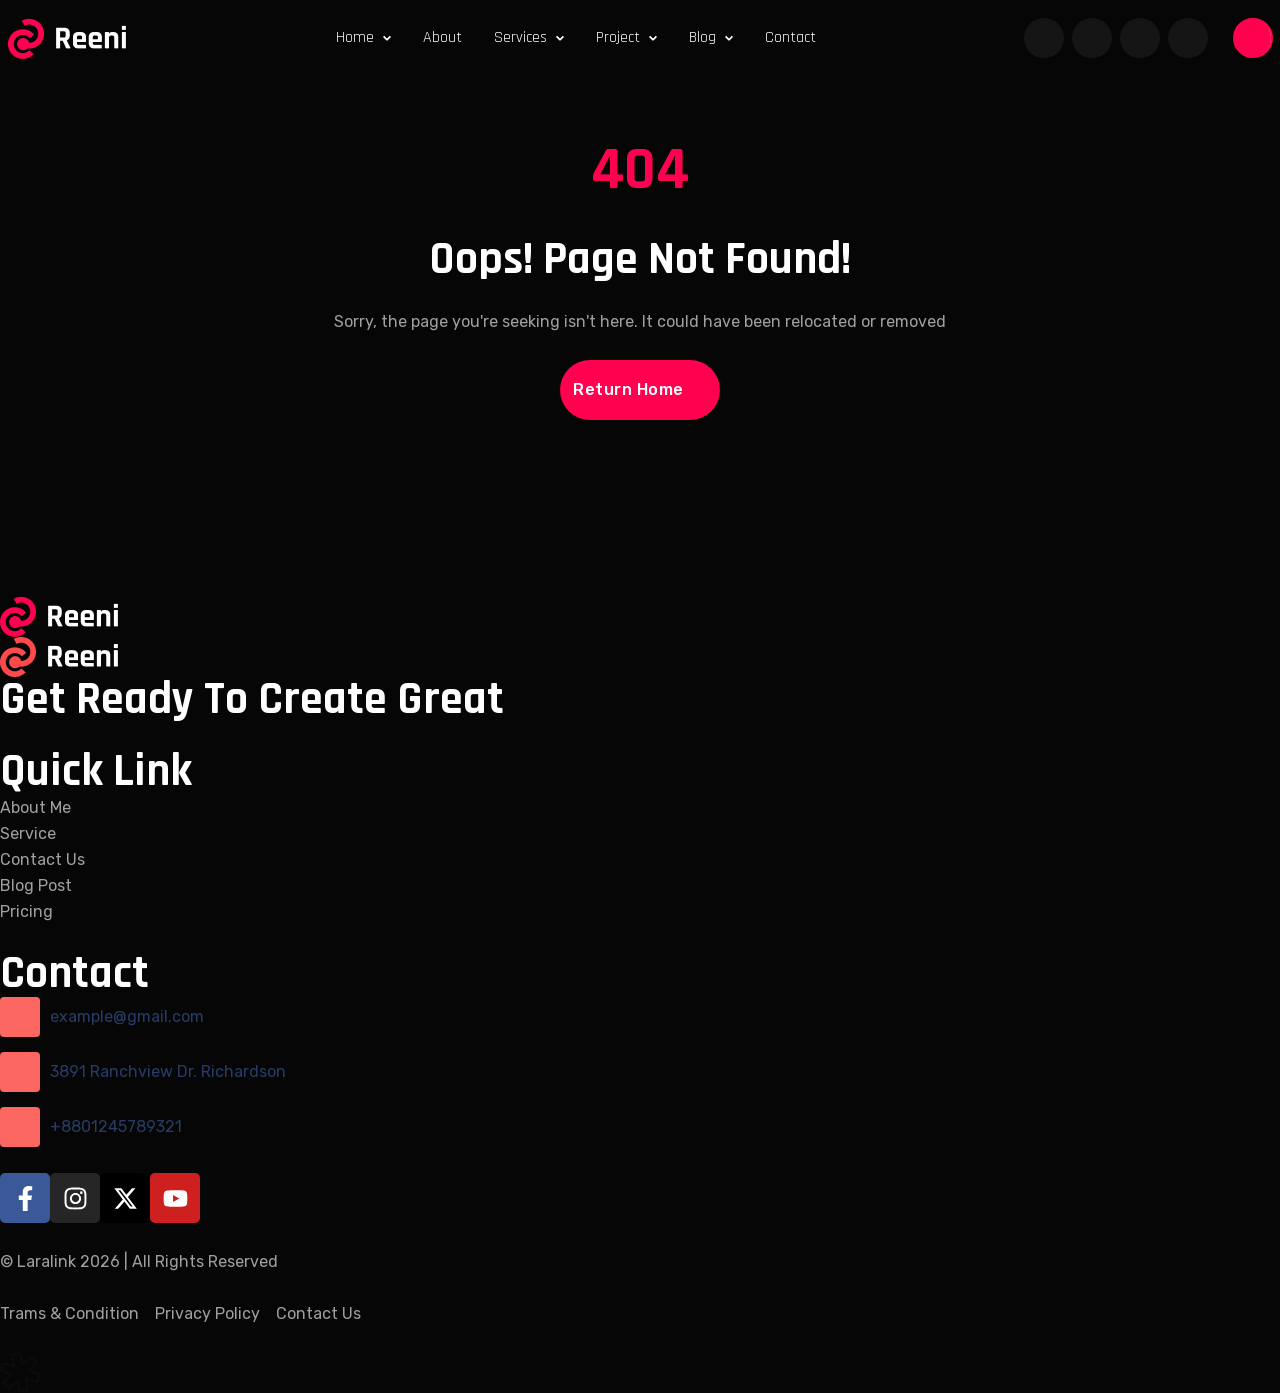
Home (355, 37)
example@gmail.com (127, 1016)
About (442, 37)
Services (520, 37)
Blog (702, 37)
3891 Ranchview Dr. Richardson (168, 1071)
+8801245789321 (116, 1126)
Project (618, 37)
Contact (790, 37)
